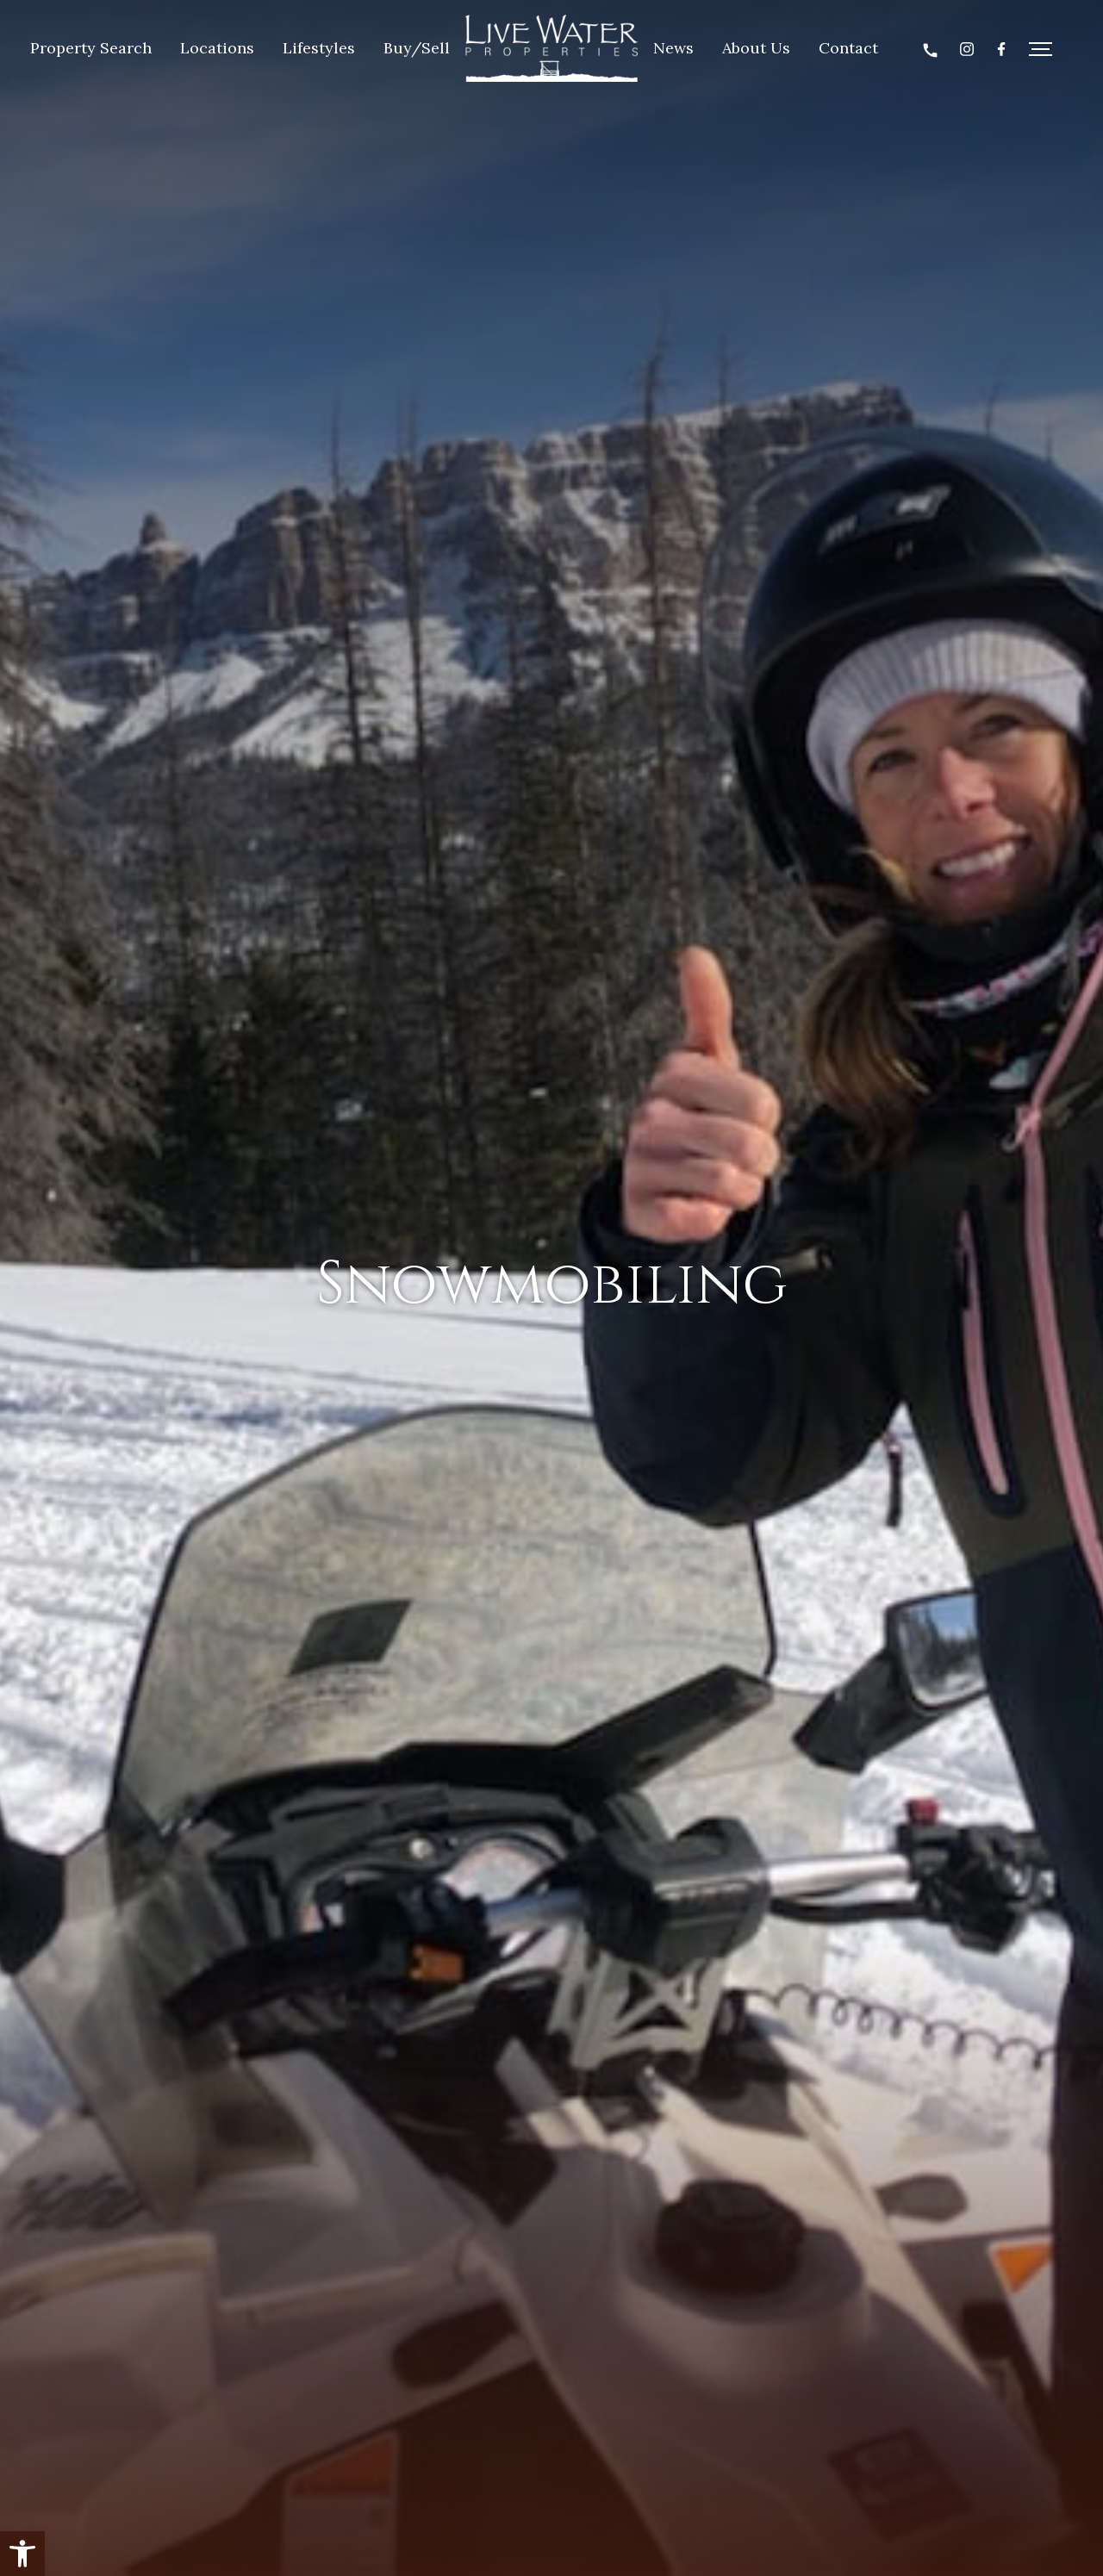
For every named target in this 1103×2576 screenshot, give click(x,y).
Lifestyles (319, 48)
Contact (848, 48)
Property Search (91, 48)
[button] (22, 2553)
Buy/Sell (416, 48)
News (673, 48)
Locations (217, 48)
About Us (756, 48)
